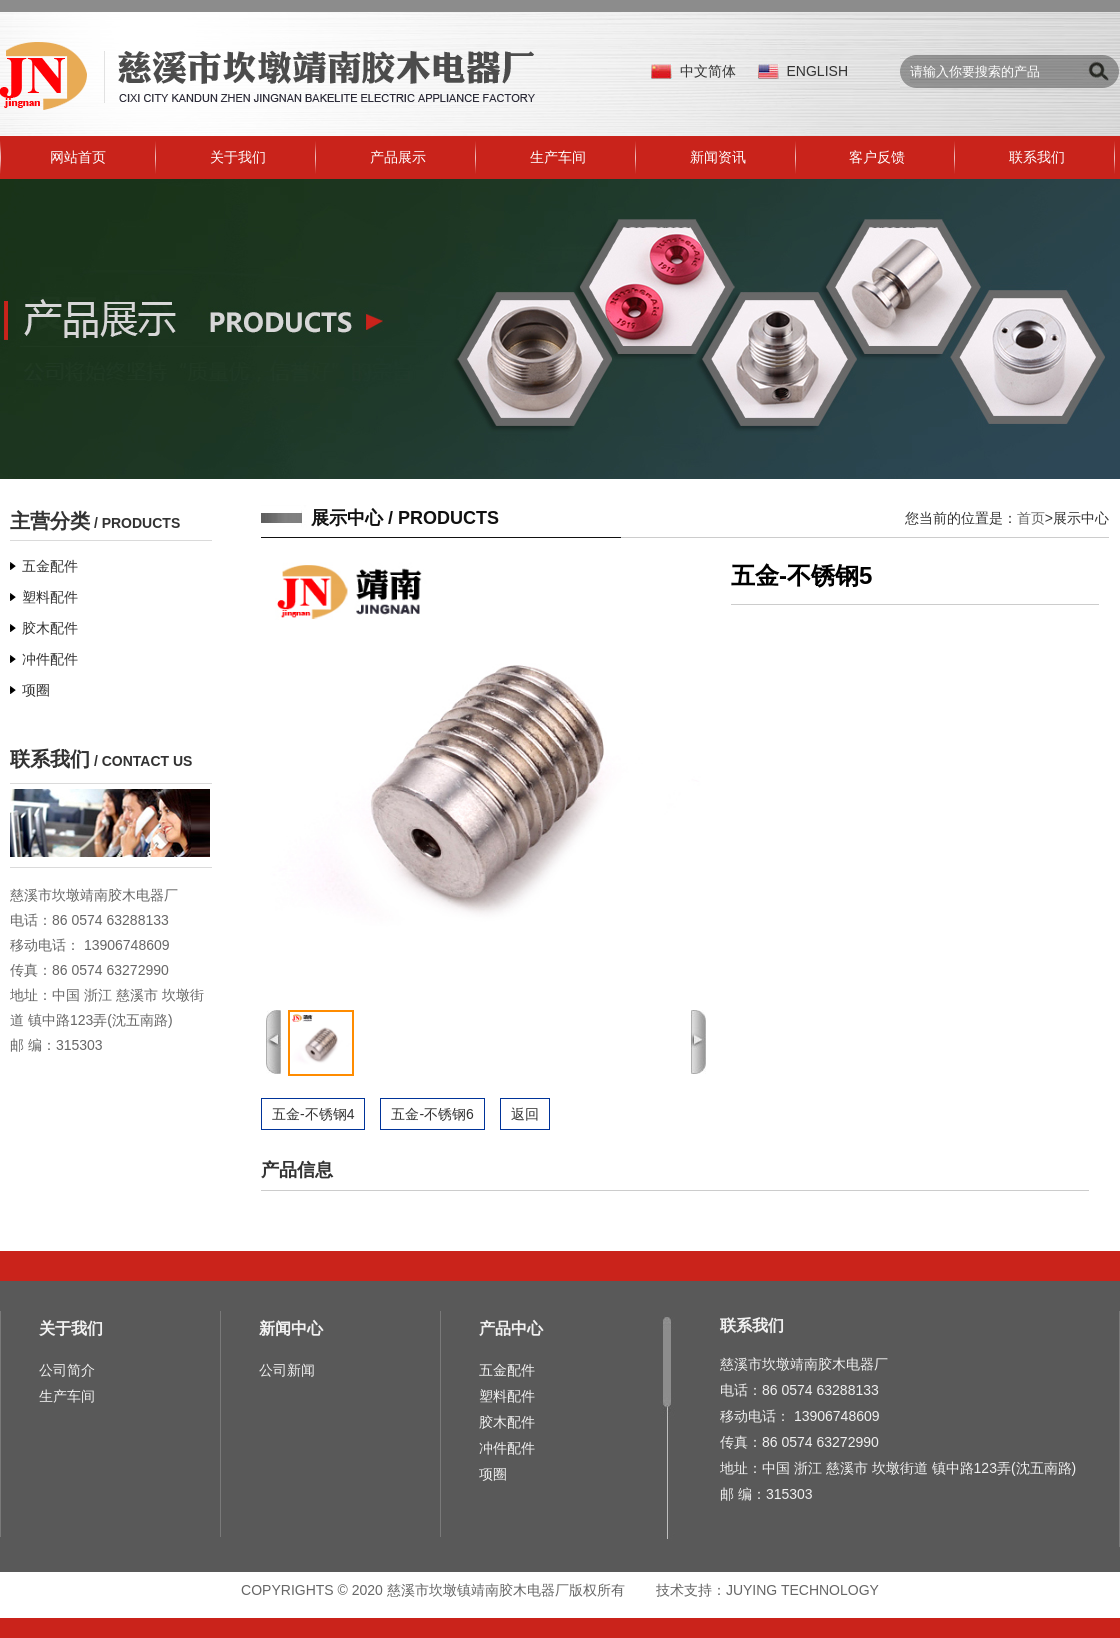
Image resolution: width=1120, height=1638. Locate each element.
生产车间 (558, 157)
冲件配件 (50, 659)
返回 (525, 1114)
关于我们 (238, 157)
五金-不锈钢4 (313, 1114)
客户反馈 (877, 157)
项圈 (36, 690)
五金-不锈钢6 (432, 1114)
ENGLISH (817, 71)
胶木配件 (50, 628)
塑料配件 (50, 597)
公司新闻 (287, 1370)
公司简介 (67, 1370)
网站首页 (78, 157)
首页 (1031, 518)
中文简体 (708, 71)
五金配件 (50, 566)
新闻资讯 (718, 157)
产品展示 (398, 157)
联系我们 (1037, 157)
